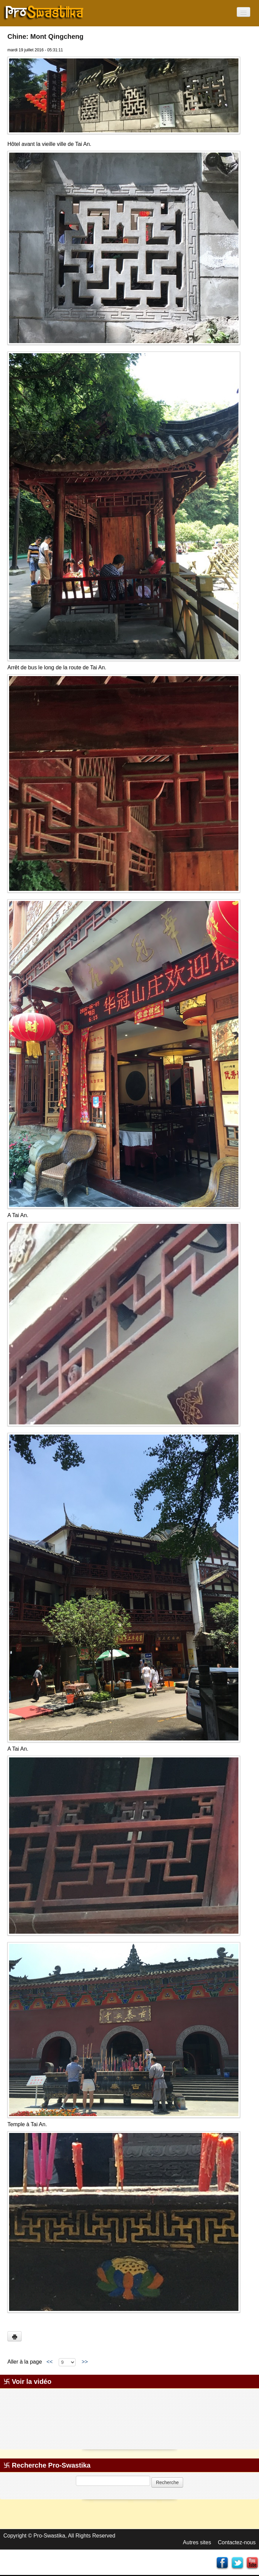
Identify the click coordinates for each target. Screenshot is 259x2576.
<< (50, 2362)
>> (85, 2362)
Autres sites (197, 2542)
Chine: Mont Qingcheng (45, 36)
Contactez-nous (237, 2542)
